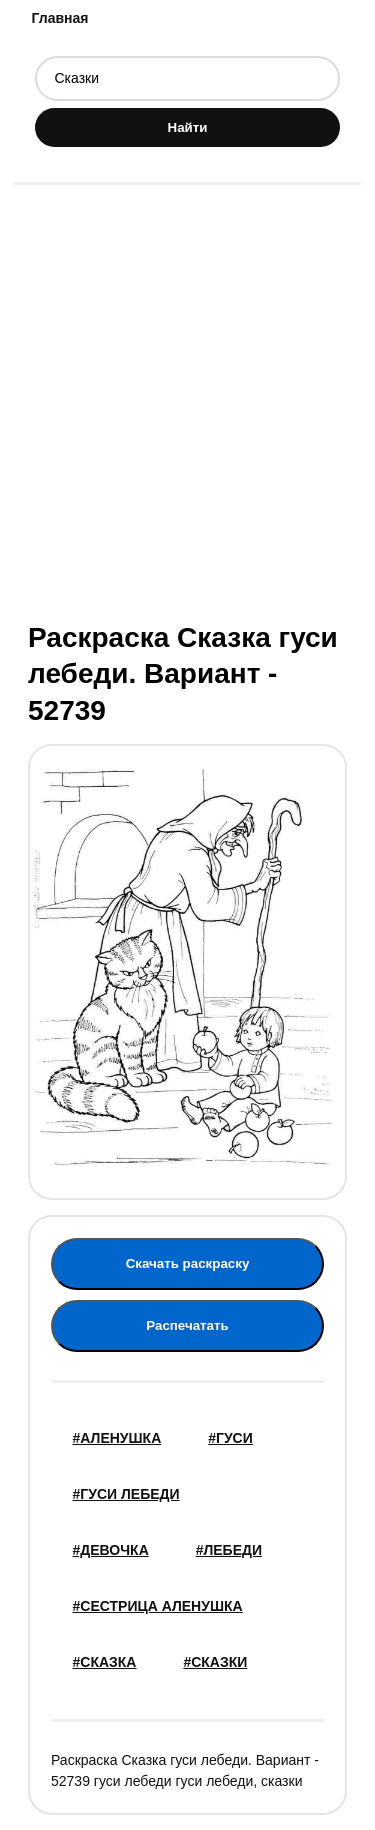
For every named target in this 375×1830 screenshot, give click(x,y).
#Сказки (215, 1662)
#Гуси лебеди (126, 1494)
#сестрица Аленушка (158, 1606)
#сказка (105, 1662)
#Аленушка (117, 1438)
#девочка (111, 1550)
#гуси (230, 1438)
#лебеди (229, 1550)
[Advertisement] (187, 400)
